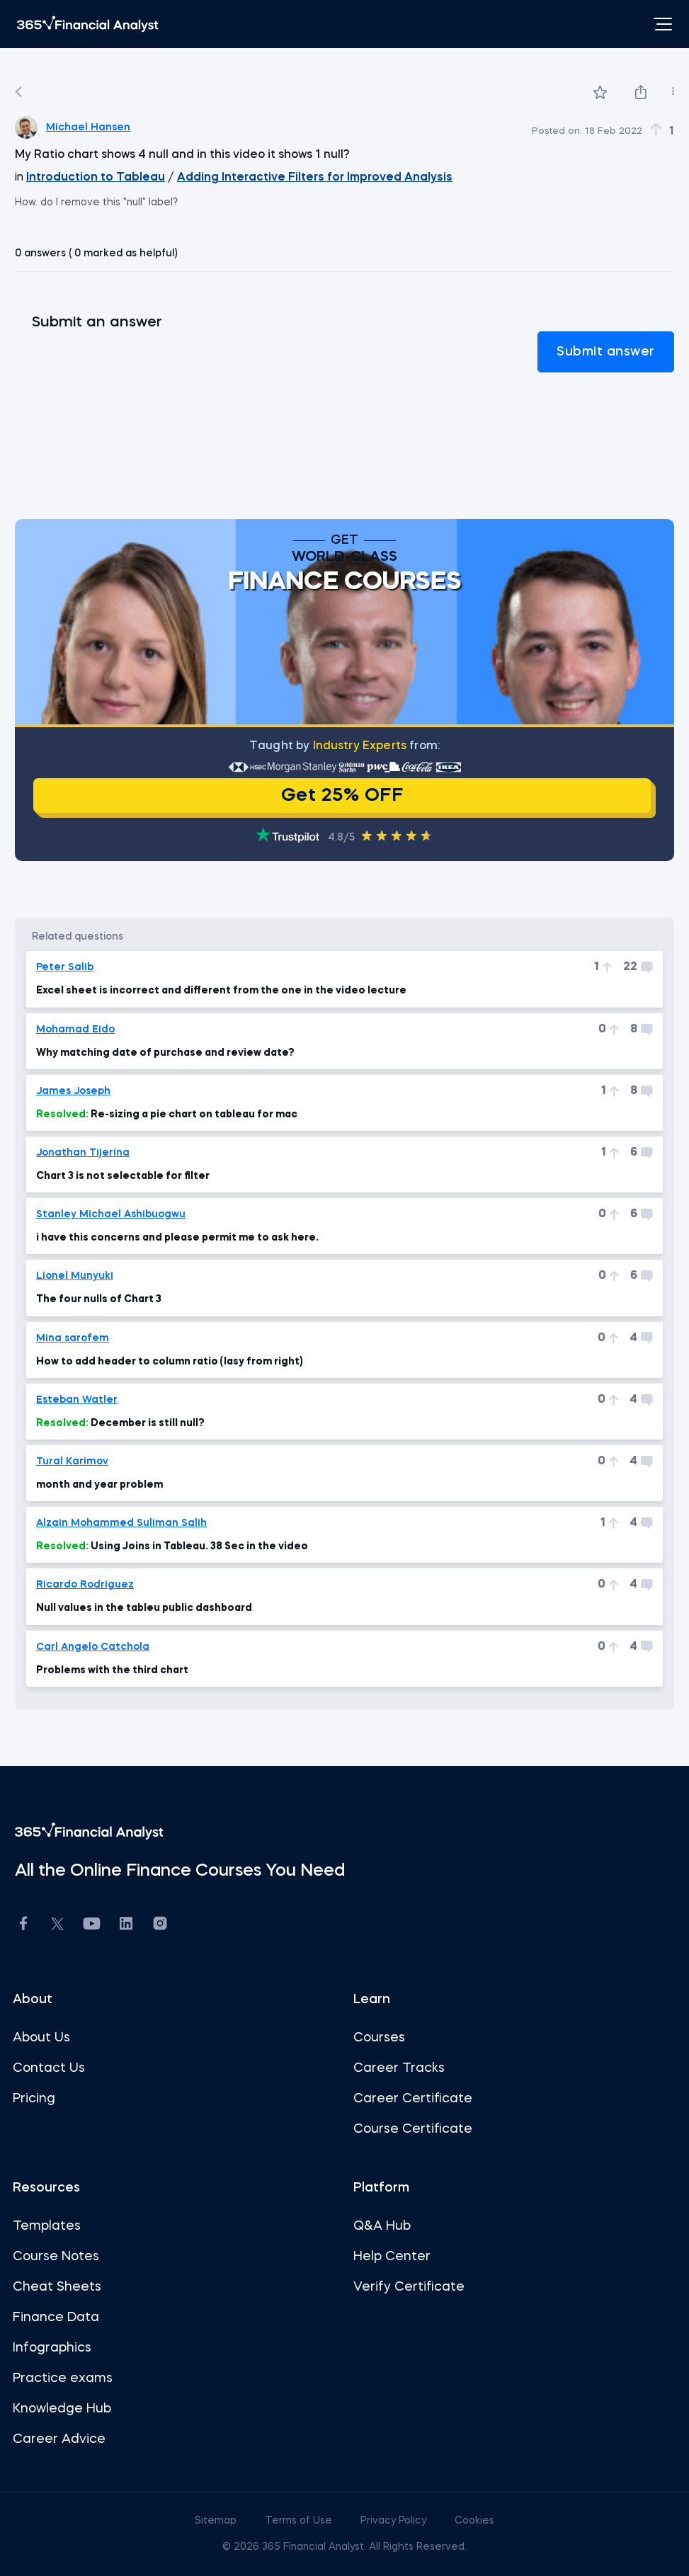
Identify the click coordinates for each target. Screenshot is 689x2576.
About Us (41, 2037)
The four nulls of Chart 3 (98, 1299)
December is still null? (120, 1423)
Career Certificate (412, 2098)
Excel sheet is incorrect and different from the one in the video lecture (221, 991)
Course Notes (56, 2256)
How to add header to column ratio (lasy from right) (169, 1362)
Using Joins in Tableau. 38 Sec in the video (172, 1546)
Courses (379, 2037)
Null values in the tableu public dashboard (144, 1608)
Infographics (52, 2348)
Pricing (34, 2098)
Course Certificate (412, 2129)
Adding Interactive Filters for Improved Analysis (314, 177)
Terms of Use (300, 2521)
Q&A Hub (382, 2226)
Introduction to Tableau (95, 177)
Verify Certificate (409, 2287)
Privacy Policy (394, 2521)
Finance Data (56, 2317)
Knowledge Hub (62, 2409)
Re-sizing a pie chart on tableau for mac (166, 1114)
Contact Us (49, 2068)
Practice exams (63, 2378)
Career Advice (59, 2439)
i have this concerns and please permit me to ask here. (177, 1238)
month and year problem (99, 1485)
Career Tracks (399, 2068)
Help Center (392, 2256)
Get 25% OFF (342, 796)
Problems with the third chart (112, 1670)
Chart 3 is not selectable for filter (123, 1176)
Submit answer (606, 352)
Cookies (474, 2521)
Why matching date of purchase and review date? (165, 1053)
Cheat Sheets (57, 2287)
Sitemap (217, 2521)
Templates (47, 2226)
